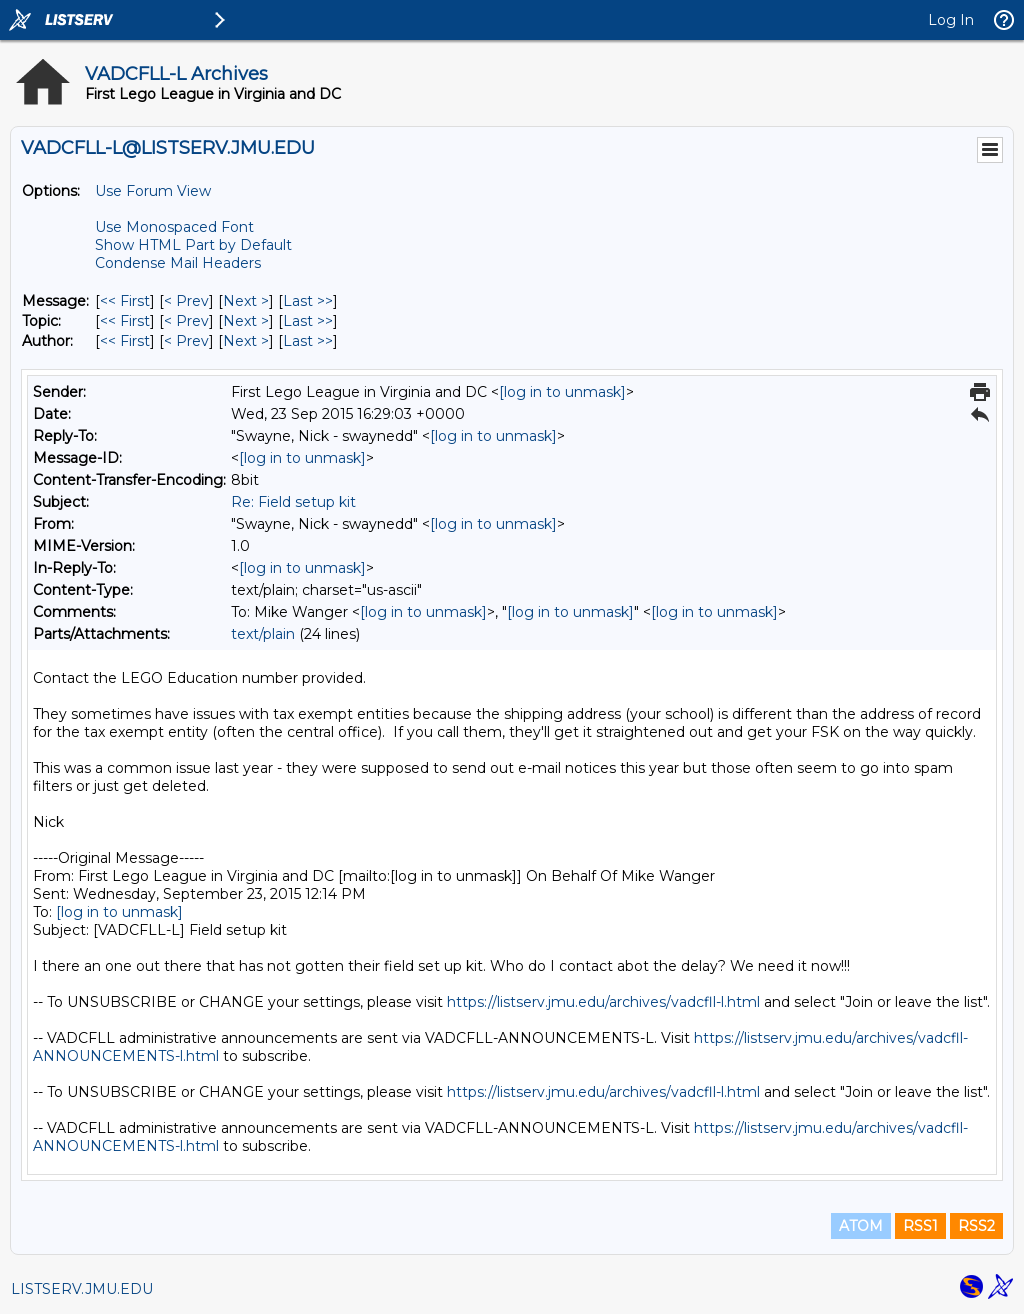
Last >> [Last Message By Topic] (308, 321)
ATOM (861, 1226)
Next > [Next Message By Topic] (246, 321)
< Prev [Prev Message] (186, 301)
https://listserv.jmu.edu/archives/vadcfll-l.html (603, 1002)
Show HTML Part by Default (193, 245)
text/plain (263, 634)
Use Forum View (153, 191)
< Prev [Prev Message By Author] (186, 341)
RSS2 (976, 1226)
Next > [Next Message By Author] (246, 341)
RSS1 (920, 1226)
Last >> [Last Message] (308, 301)
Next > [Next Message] (246, 301)
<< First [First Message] (125, 301)
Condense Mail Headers (178, 263)
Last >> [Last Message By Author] (308, 341)
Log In (951, 20)
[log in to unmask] (562, 392)
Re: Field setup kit (293, 502)
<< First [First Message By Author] (125, 341)
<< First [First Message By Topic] (125, 321)
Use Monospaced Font (174, 227)
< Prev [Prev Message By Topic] (186, 321)
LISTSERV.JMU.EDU (82, 1289)
